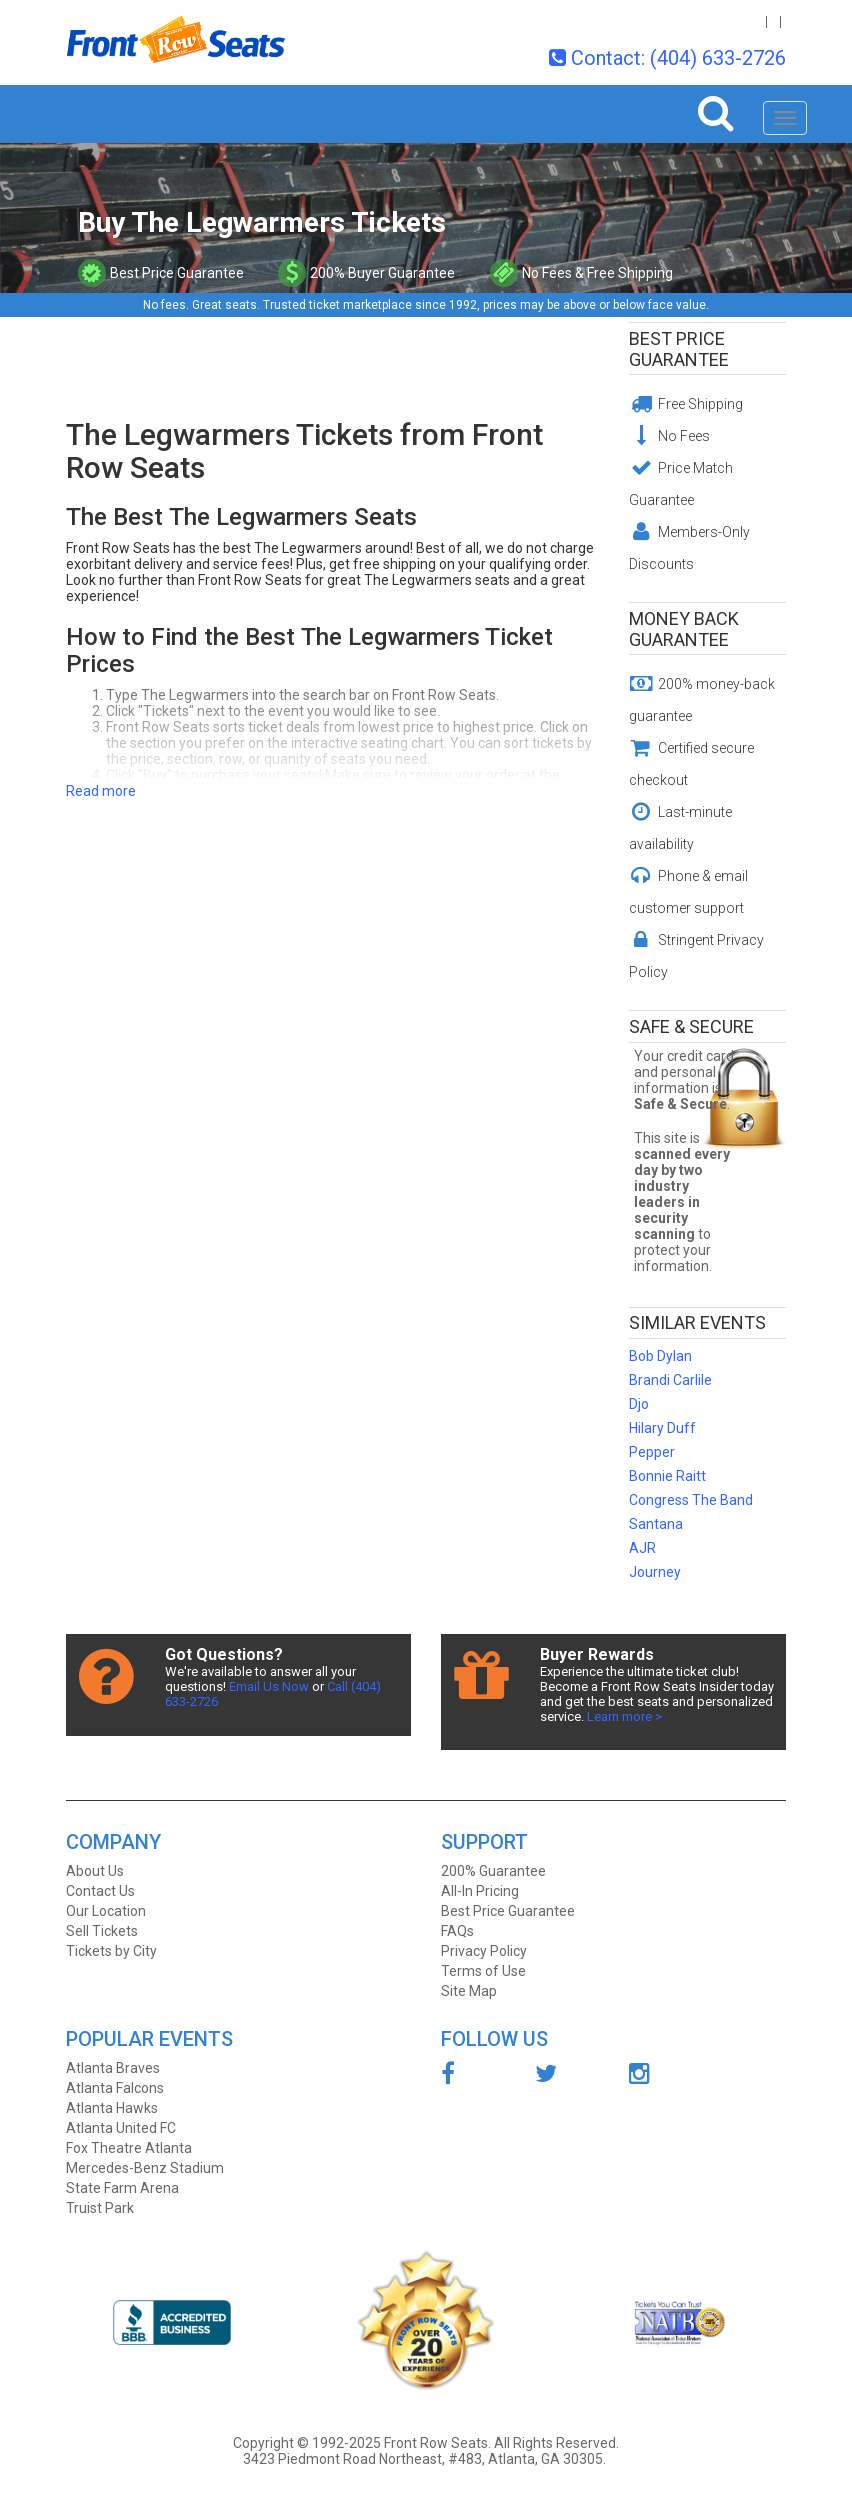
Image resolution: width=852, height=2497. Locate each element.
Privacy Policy (484, 1951)
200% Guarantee (493, 1871)
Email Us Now (269, 1686)
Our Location (106, 1911)
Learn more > (624, 1716)
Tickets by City (111, 1951)
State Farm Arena (122, 2188)
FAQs (457, 1931)
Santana (656, 1524)
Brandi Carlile (670, 1380)
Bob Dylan (660, 1356)
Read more (101, 791)
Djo (639, 1404)
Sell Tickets (102, 1931)
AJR (642, 1548)
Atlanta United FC (121, 2128)
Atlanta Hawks (112, 2108)
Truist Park (100, 2208)
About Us (95, 1871)
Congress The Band (691, 1500)
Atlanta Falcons (115, 2088)
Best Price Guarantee (679, 349)
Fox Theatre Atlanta (129, 2148)
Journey (655, 1572)
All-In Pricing (480, 1891)
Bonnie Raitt (667, 1476)
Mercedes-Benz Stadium (145, 2168)
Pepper (652, 1452)
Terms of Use (483, 1971)
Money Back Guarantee (684, 629)
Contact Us (100, 1891)
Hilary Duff (662, 1428)
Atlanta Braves (113, 2068)
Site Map (469, 1991)
